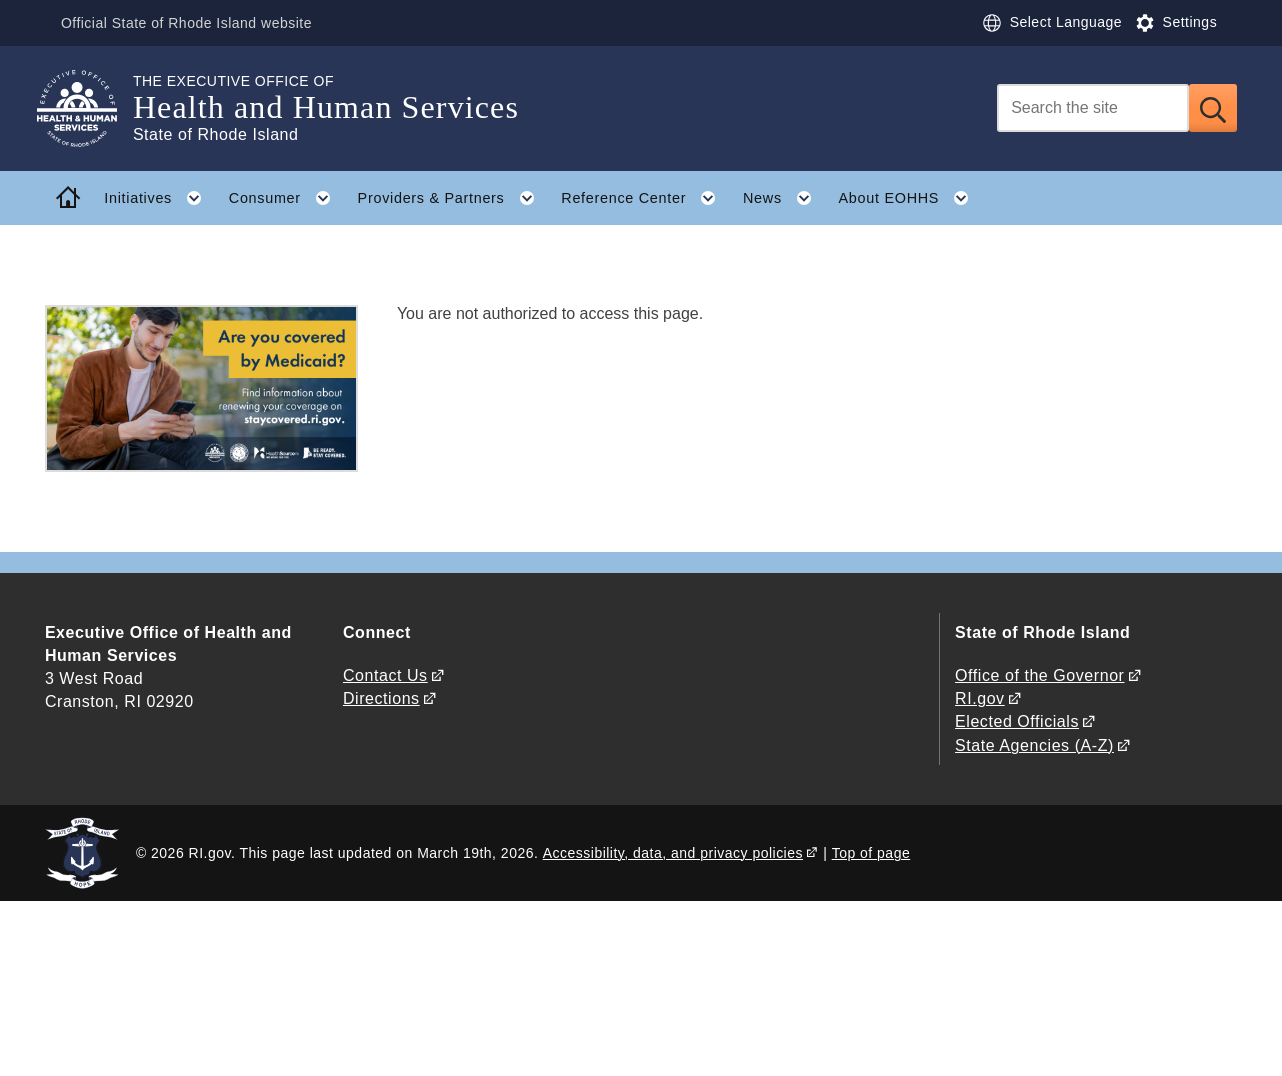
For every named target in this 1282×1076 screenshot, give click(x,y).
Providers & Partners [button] (453, 198)
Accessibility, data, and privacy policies (673, 853)
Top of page (871, 853)
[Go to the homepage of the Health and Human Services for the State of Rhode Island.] (89, 108)
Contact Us (385, 675)
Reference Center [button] (645, 198)
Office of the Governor (1039, 675)
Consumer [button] (286, 198)
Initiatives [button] (159, 198)
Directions (381, 698)
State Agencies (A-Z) (1034, 745)
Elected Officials (1017, 721)
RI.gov (980, 698)
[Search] (1093, 108)
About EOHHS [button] (911, 198)
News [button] (784, 198)
